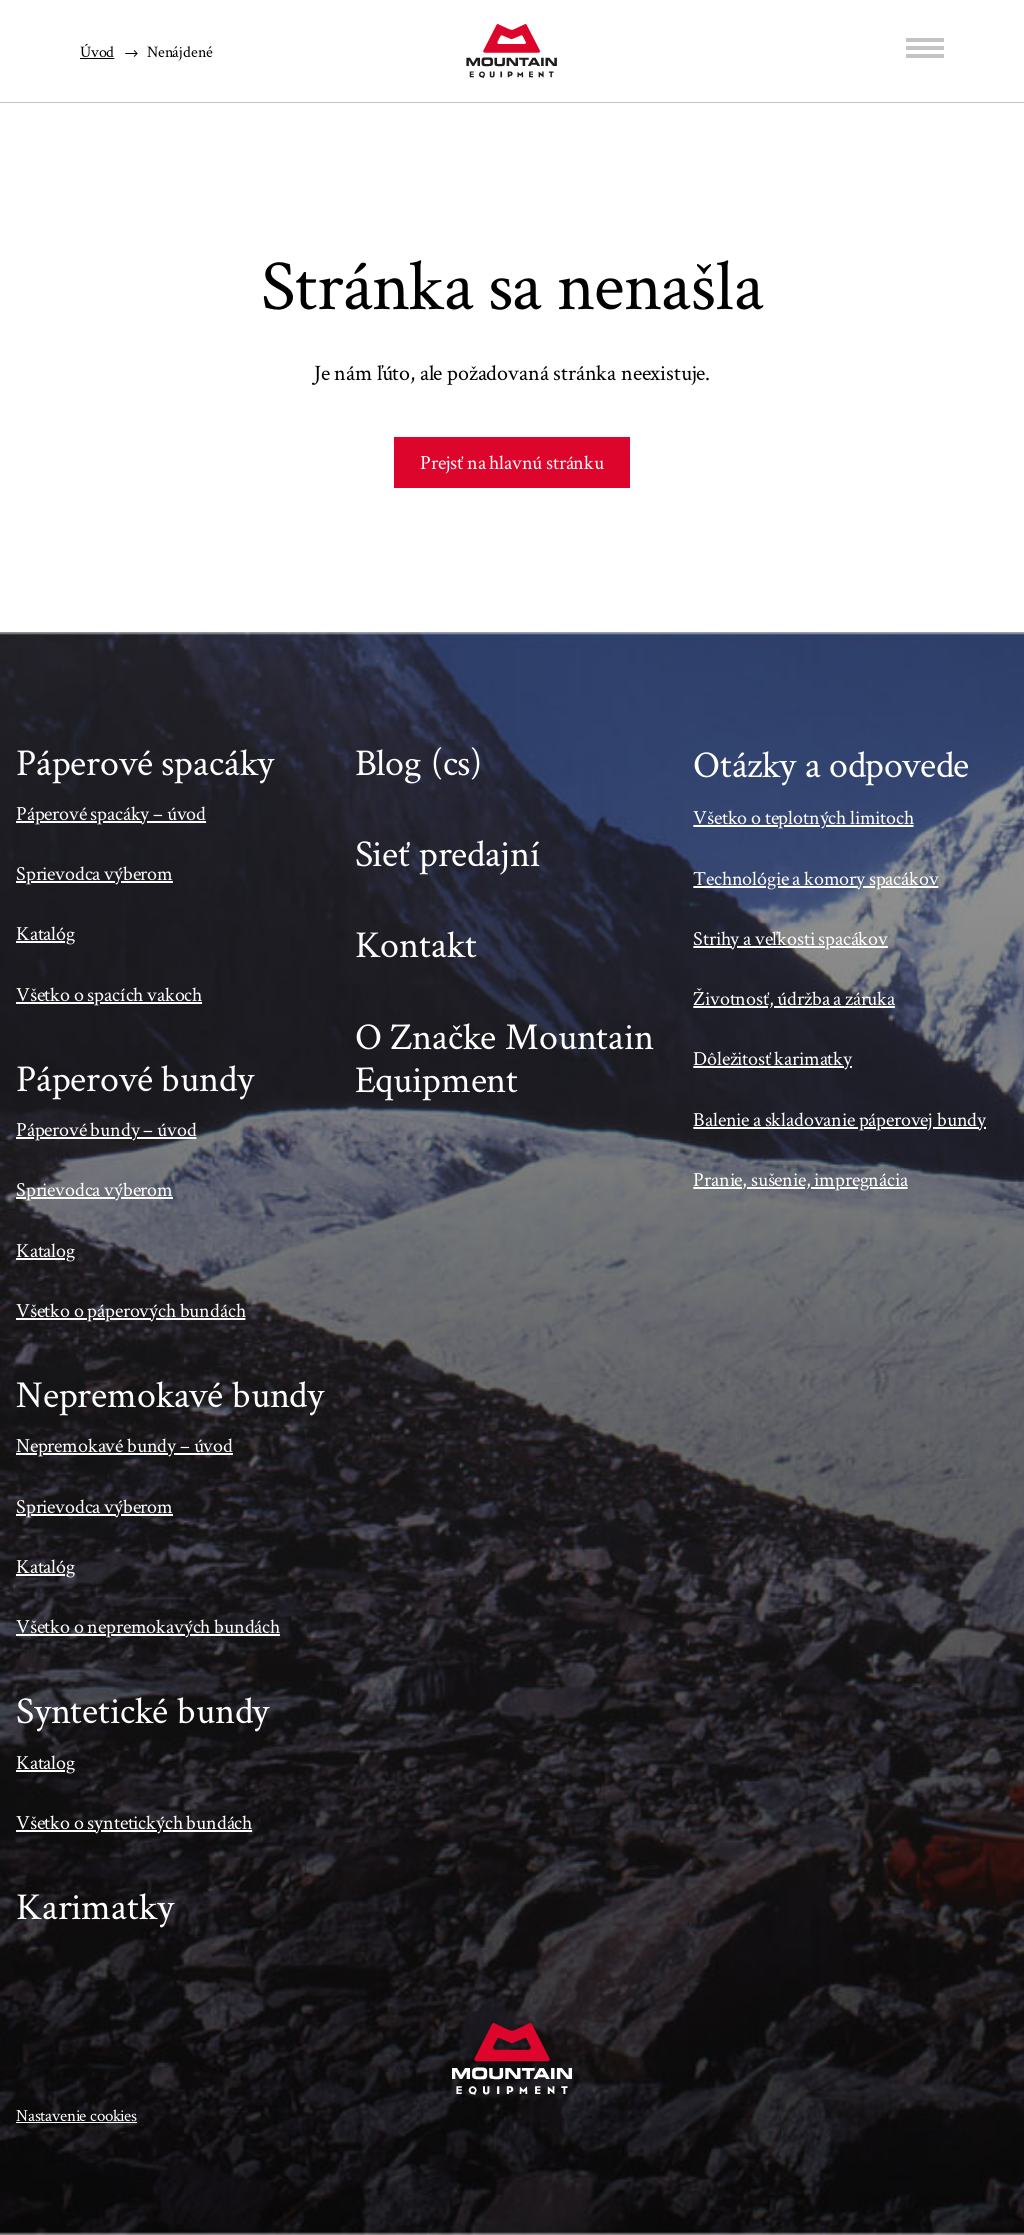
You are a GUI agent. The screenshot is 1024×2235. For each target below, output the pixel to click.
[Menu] (925, 48)
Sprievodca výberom (94, 873)
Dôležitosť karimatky (772, 1058)
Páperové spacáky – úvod (111, 813)
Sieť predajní (447, 852)
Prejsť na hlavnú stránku (512, 462)
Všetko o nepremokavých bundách (148, 1626)
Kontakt (416, 943)
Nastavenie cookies (76, 2115)
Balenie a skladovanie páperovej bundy (839, 1119)
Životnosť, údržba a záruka (794, 998)
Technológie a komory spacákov (815, 878)
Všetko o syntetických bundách (134, 1822)
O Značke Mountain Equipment (504, 1057)
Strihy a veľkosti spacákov (790, 938)
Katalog (45, 1250)
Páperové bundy (135, 1077)
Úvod (97, 51)
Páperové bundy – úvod (106, 1129)
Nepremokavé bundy (170, 1393)
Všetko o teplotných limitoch (803, 817)
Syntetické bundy (142, 1709)
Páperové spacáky (145, 761)
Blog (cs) (418, 761)
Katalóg (45, 933)
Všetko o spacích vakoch (109, 994)
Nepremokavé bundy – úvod (124, 1445)
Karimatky (94, 1905)
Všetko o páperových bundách (130, 1310)
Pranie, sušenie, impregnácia (800, 1179)
